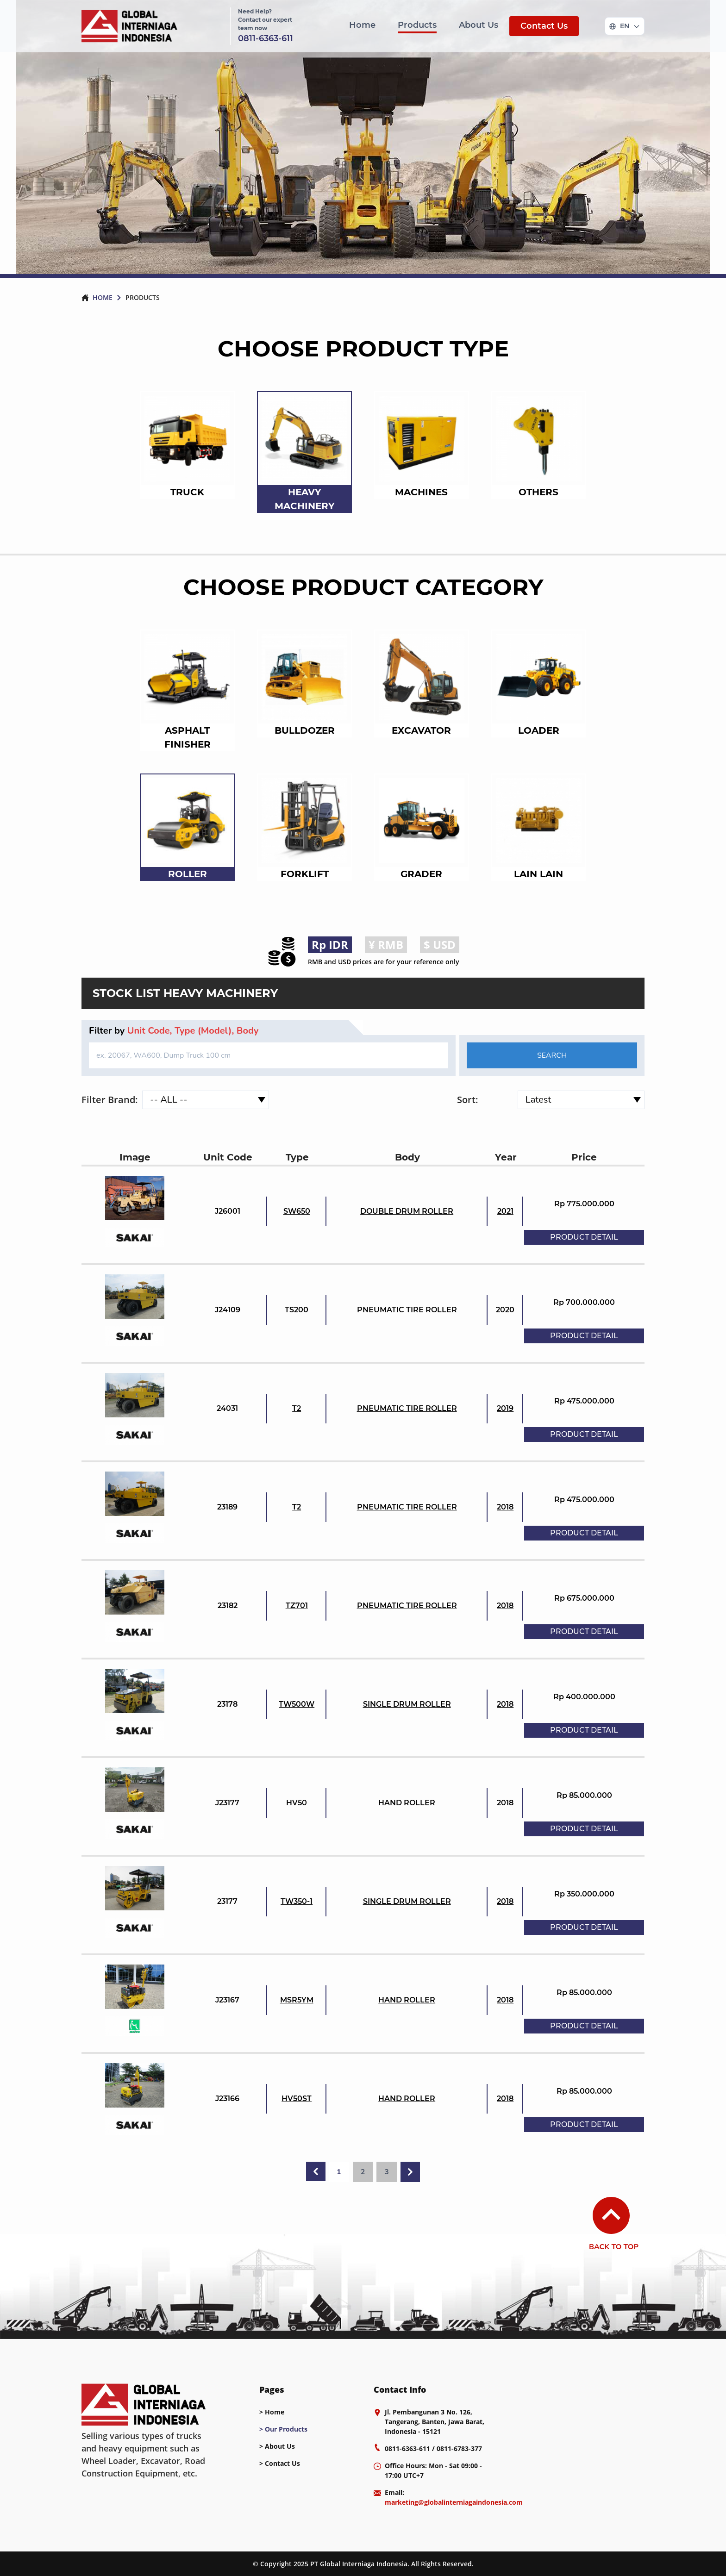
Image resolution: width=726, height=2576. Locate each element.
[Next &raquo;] (410, 2172)
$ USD (440, 944)
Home (362, 25)
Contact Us (544, 26)
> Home (271, 2412)
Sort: (467, 1099)
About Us (478, 25)
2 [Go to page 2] (363, 2172)
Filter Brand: (109, 1099)
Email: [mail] (454, 2497)
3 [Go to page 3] (386, 2172)
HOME (103, 297)
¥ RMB (386, 944)
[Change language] (625, 26)
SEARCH (552, 1055)
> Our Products (283, 2429)
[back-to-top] (626, 2215)
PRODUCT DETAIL (584, 1237)
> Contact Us (279, 2463)
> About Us (277, 2446)
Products (417, 25)
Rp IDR (330, 944)
